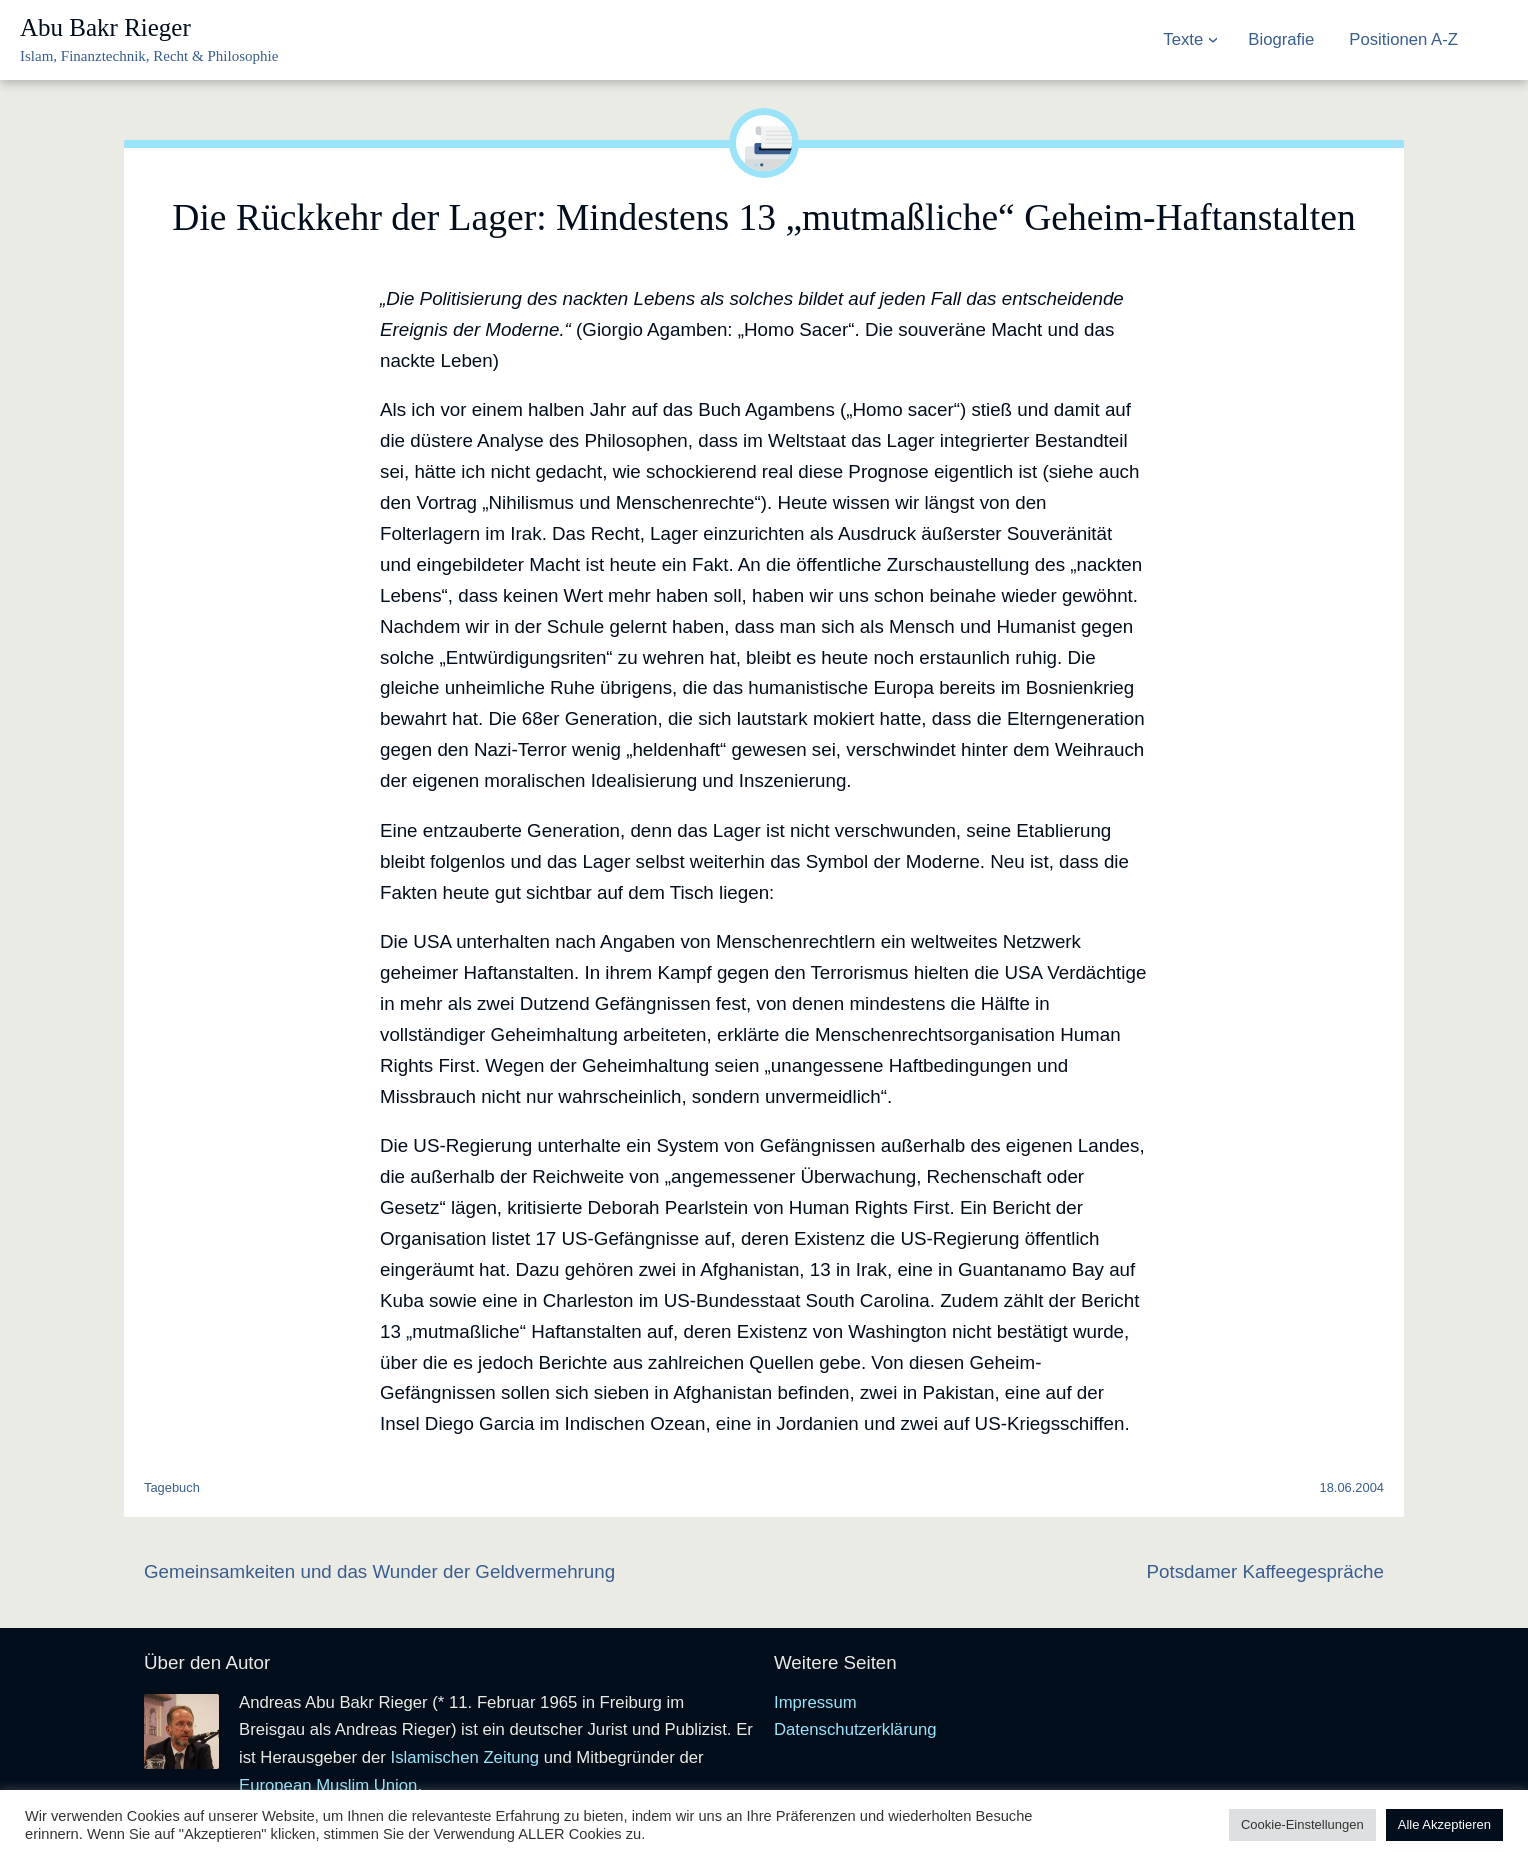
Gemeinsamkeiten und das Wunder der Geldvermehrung (379, 1571)
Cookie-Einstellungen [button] (1302, 1824)
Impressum (815, 1702)
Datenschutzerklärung (855, 1729)
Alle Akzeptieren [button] (1444, 1824)
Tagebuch (172, 1487)
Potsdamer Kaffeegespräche (1265, 1571)
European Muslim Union (328, 1785)
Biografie (1281, 39)
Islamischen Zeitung (464, 1757)
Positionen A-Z (1403, 39)
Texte (1183, 39)
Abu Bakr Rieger (105, 27)
